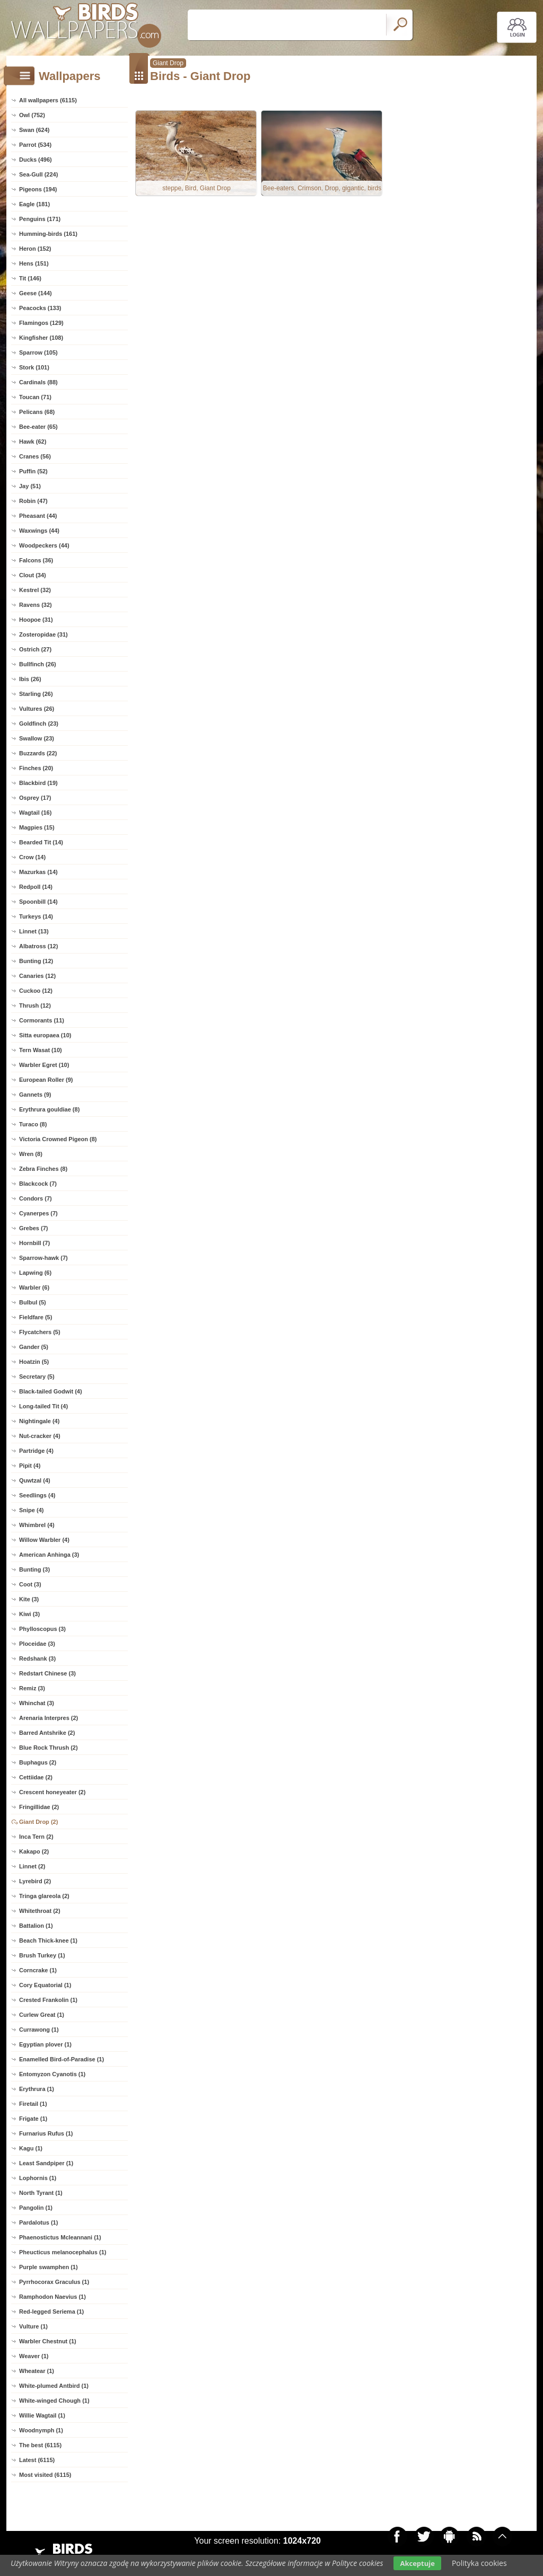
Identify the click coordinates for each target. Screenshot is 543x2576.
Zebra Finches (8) (43, 1169)
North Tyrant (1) (41, 2193)
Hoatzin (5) (34, 1361)
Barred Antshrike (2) (47, 1733)
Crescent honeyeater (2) (52, 1792)
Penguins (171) (39, 219)
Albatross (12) (38, 946)
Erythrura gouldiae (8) (49, 1109)
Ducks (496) (35, 159)
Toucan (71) (35, 397)
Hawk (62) (32, 441)
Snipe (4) (31, 1510)
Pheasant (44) (38, 516)
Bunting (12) (36, 961)
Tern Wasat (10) (40, 1050)
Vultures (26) (36, 708)
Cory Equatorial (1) (45, 1985)
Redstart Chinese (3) (47, 1673)
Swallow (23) (36, 738)
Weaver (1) (33, 2356)
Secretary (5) (37, 1376)
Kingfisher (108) (41, 337)
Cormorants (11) (41, 1020)
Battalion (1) (36, 1925)
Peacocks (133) (40, 308)
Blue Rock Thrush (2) (48, 1747)
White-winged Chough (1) (54, 2400)
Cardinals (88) (38, 382)
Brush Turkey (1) (42, 1955)
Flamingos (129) (41, 323)
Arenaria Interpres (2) (48, 1718)
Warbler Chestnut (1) (47, 2341)
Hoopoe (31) (36, 619)
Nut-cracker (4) (39, 1436)
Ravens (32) (35, 605)
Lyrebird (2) (35, 1881)
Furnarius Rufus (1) (46, 2133)
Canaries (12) (37, 976)
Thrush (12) (35, 1005)
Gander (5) (33, 1347)
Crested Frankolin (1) (48, 2000)
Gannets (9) (35, 1094)
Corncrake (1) (38, 1970)
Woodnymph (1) (41, 2430)
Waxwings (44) (39, 530)
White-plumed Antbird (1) (54, 2386)
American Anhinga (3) (49, 1554)
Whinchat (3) (36, 1703)
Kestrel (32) (35, 590)
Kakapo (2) (34, 1851)
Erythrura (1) (36, 2089)
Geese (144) (35, 293)
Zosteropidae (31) (43, 634)
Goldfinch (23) (38, 723)
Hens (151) (34, 263)
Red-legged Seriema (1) (51, 2311)
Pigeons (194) (38, 189)
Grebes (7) (33, 1228)
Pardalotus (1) (38, 2222)
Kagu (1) (30, 2148)
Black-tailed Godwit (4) (50, 1391)
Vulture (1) (33, 2326)
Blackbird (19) (38, 783)
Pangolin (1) (35, 2207)
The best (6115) (40, 2445)
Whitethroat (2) (39, 1911)
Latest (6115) (37, 2460)
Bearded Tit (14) (41, 842)
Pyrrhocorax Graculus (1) (54, 2282)
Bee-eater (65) (38, 427)
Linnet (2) (32, 1866)
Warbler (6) (34, 1287)
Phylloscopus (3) (42, 1629)
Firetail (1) (33, 2104)
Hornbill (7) (34, 1243)
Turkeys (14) (36, 916)
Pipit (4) (29, 1465)
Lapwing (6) (35, 1272)
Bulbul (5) (32, 1302)
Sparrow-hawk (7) (43, 1258)
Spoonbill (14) (38, 901)
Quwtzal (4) (34, 1480)
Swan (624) (34, 130)
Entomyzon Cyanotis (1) (52, 2074)
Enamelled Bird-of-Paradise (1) (61, 2059)
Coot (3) (30, 1584)
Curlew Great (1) (41, 2015)
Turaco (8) (33, 1124)
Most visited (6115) (45, 2475)
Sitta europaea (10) (45, 1035)
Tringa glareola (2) (44, 1896)
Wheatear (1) (36, 2371)
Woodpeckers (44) (44, 545)
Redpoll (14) (35, 887)
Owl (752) (32, 115)
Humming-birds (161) (48, 234)
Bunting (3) (34, 1569)
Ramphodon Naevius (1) (52, 2296)
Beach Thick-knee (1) (48, 1940)
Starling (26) (36, 694)
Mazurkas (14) (38, 872)
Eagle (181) (34, 204)
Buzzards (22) (38, 753)
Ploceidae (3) (37, 1643)
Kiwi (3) (29, 1614)
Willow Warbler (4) (44, 1540)
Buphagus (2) (37, 1762)
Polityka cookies (479, 2563)
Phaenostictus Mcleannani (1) (60, 2237)
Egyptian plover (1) (45, 2044)
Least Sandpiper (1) (46, 2163)
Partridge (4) (36, 1451)
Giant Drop (168, 63)
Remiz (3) (32, 1688)
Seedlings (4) (37, 1495)
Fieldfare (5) (35, 1317)
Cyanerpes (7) (38, 1213)
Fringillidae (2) (39, 1807)
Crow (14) (32, 857)
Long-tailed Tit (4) (43, 1406)
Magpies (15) (37, 827)
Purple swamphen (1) (48, 2267)
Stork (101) (34, 367)
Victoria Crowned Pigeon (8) (58, 1139)
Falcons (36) (36, 560)
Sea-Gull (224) (38, 174)
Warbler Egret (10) (44, 1065)
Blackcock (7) (38, 1183)
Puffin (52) (33, 471)
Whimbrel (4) (37, 1525)
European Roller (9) (46, 1080)
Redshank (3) (37, 1658)
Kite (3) (29, 1599)
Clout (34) (32, 575)
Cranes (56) (35, 456)
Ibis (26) (30, 679)
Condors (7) (35, 1198)
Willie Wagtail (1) (42, 2415)
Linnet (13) (34, 931)
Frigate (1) (33, 2118)
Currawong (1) (39, 2029)
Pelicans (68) (37, 412)
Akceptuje (417, 2563)
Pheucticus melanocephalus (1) (62, 2252)
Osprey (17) (35, 798)
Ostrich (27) (35, 649)
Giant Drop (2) (38, 1822)
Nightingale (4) (39, 1421)
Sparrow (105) (38, 352)
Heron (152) (35, 248)
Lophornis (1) (37, 2178)
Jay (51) (30, 486)
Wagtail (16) (35, 812)
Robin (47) (33, 501)
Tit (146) (30, 278)
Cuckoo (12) (35, 990)
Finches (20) (36, 768)
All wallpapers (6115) (48, 100)
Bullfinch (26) (37, 664)
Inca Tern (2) (36, 1836)
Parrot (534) (35, 145)
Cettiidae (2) (35, 1777)
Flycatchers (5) (39, 1332)
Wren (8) (30, 1154)
